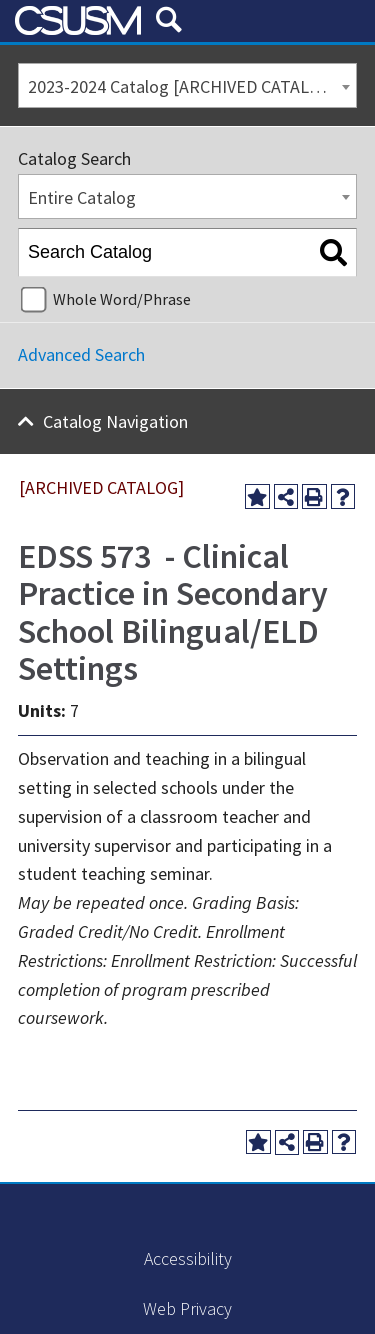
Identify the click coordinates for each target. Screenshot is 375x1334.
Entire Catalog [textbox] (82, 197)
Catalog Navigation (115, 421)
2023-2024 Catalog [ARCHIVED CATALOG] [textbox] (183, 86)
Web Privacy (187, 1308)
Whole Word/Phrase (122, 299)
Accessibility (188, 1258)
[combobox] (187, 85)
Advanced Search (81, 354)
